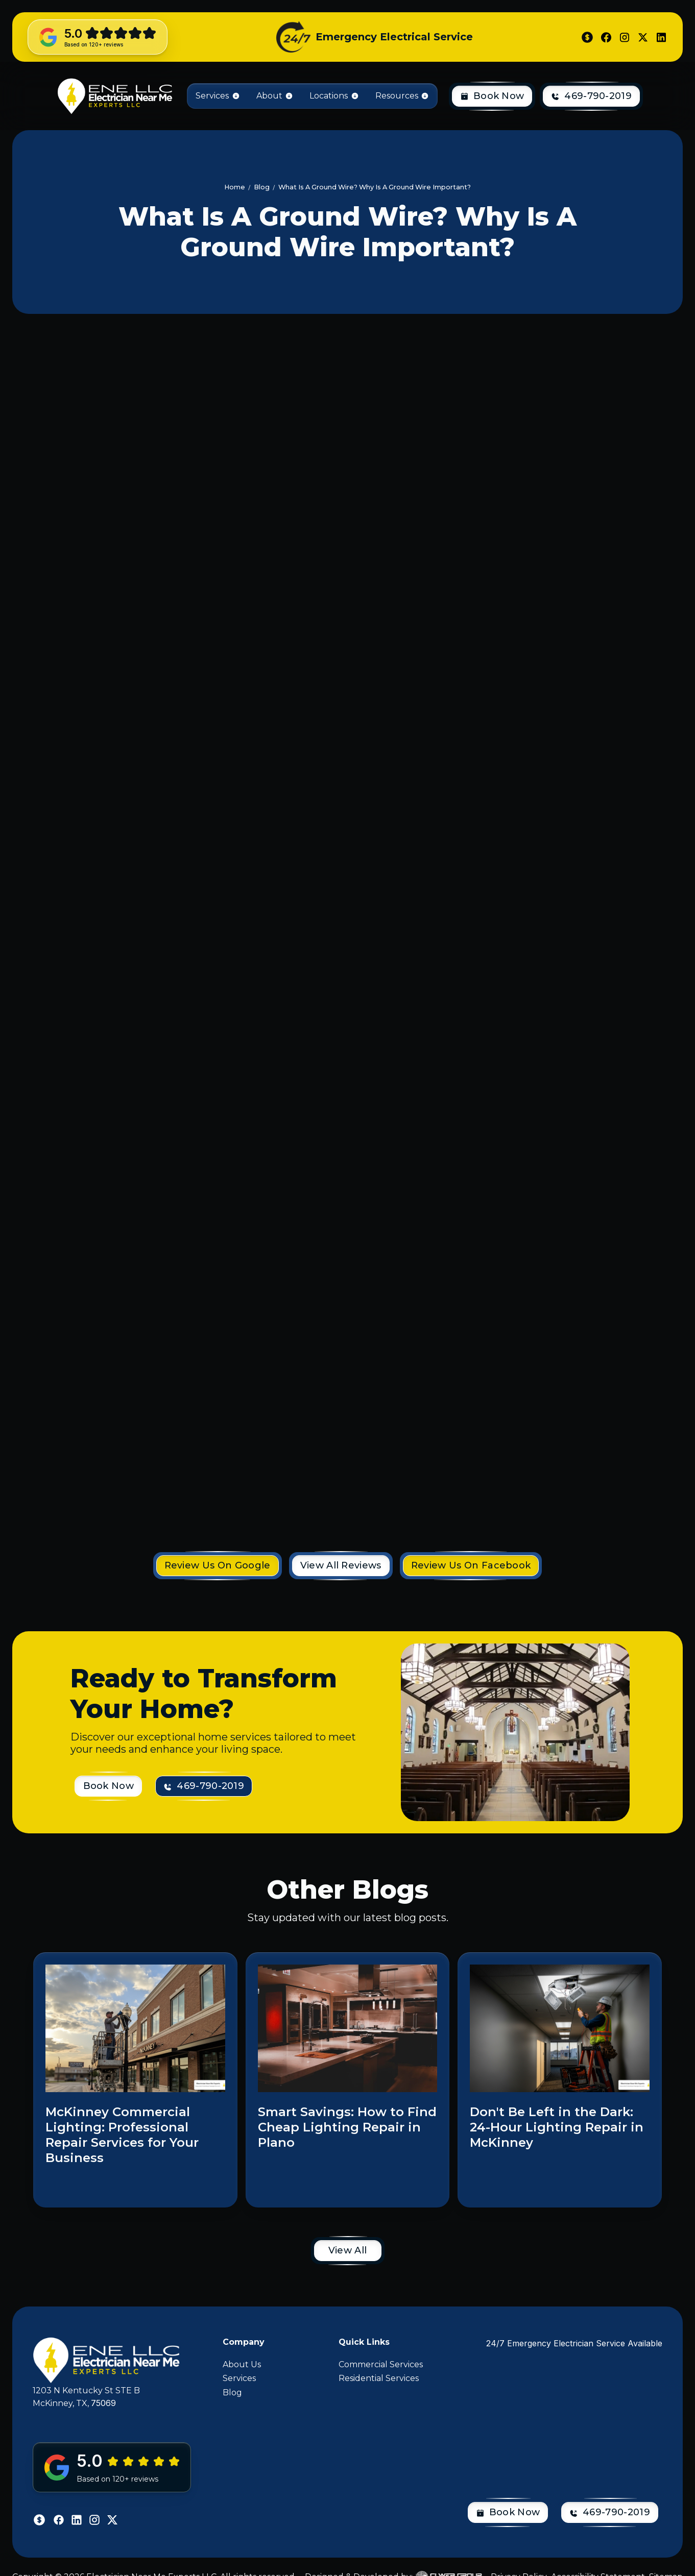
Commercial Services (381, 2364)
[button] (218, 96)
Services (239, 2378)
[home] (114, 96)
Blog (232, 2392)
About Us (242, 2364)
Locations (328, 96)
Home (234, 187)
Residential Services (379, 2378)
